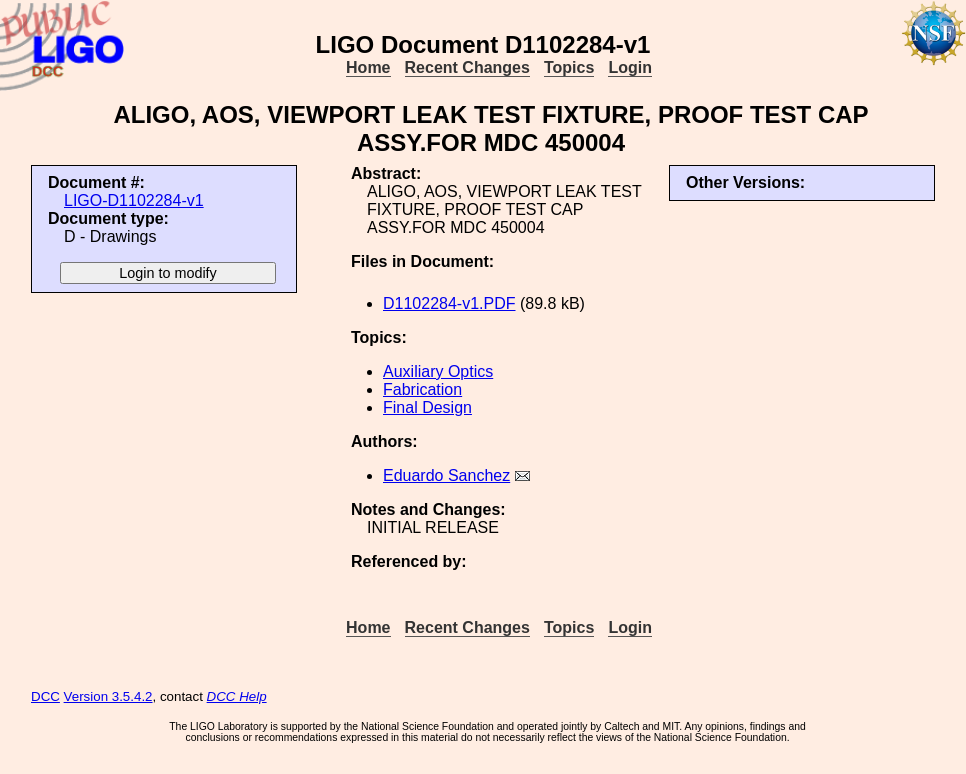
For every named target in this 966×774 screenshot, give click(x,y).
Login (630, 67)
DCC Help (237, 696)
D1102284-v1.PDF (449, 303)
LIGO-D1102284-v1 (134, 200)
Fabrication (422, 389)
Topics (569, 67)
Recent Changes (467, 67)
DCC (45, 696)
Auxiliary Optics (438, 371)
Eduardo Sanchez (446, 475)
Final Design (427, 407)
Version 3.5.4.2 (108, 696)
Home (368, 67)
